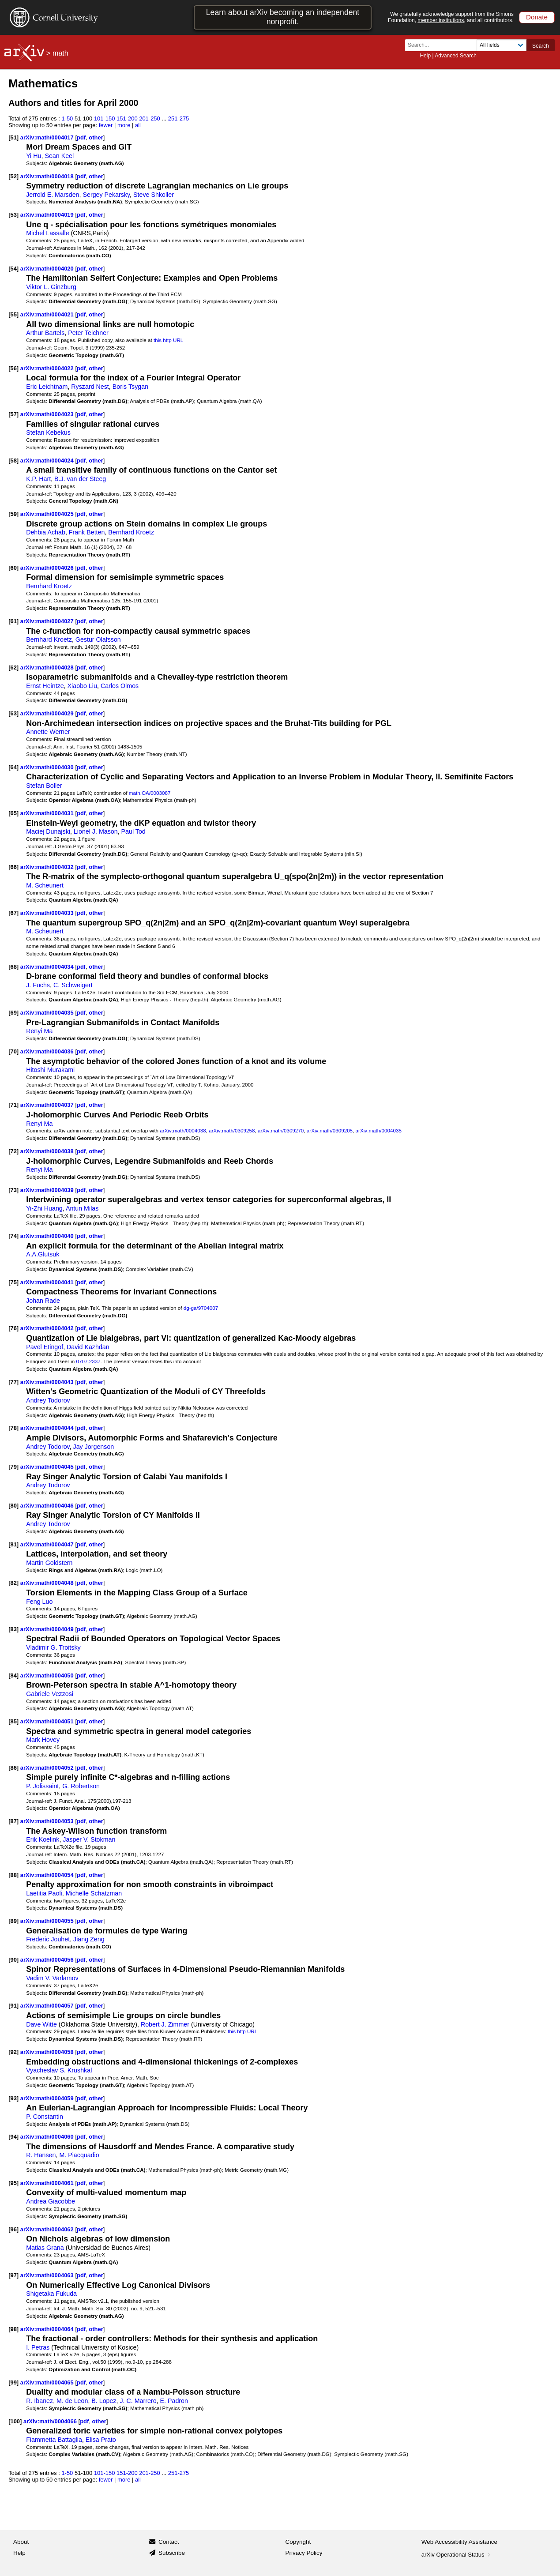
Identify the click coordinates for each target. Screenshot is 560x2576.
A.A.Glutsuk (42, 1254)
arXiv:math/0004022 (47, 368)
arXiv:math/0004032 (47, 867)
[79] (13, 1466)
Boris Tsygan (130, 386)
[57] (13, 414)
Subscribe (171, 2553)
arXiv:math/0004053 (47, 1821)
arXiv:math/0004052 (47, 1767)
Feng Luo (39, 1601)
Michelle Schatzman (94, 1893)
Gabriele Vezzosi (49, 1693)
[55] (13, 314)
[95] (13, 2183)
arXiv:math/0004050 (47, 1675)
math (60, 53)
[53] (13, 214)
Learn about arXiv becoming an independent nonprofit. (283, 17)
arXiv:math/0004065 (47, 2382)
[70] (13, 1051)
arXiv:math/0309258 (232, 1130)
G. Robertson (81, 1786)
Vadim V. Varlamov (52, 1978)
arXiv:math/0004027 (47, 621)
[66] (13, 867)
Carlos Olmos (120, 685)
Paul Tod (133, 831)
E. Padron (174, 2400)
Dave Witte (41, 2024)
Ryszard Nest (90, 386)
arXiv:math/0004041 (47, 1282)
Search (540, 46)
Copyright (298, 2541)
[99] (13, 2382)
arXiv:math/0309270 (281, 1130)
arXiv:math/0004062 (47, 2229)
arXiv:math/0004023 (47, 414)
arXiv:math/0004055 (47, 1921)
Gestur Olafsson (98, 639)
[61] (13, 621)
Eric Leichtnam (47, 386)
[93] (13, 2098)
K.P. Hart (38, 478)
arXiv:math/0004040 (47, 1236)
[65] (13, 813)
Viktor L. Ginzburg (51, 286)
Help (425, 56)
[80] (13, 1505)
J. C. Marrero (138, 2400)
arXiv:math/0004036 (47, 1051)
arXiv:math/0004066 (51, 2421)
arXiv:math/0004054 (47, 1875)
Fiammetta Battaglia (54, 2439)
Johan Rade (43, 1300)
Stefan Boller (44, 785)
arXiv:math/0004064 (47, 2329)
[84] (13, 1675)
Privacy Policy (304, 2553)
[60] (13, 567)
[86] (13, 1767)
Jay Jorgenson (93, 1446)
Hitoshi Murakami (50, 1069)
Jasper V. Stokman (89, 1839)
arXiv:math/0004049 (47, 1629)
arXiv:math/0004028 (47, 667)
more (124, 125)
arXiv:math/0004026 (47, 567)
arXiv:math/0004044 (47, 1428)
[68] (13, 966)
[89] (13, 1921)
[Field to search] (501, 45)
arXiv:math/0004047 (47, 1544)
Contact (168, 2541)
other (96, 137)
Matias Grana (45, 2247)
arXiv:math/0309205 (330, 1130)
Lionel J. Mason (96, 831)
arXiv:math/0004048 (47, 1582)
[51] (13, 137)
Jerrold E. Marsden (52, 194)
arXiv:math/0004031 (47, 813)
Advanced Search (456, 56)
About (21, 2541)
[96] (13, 2229)
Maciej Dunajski (48, 831)
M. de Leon (72, 2400)
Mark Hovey (43, 1739)
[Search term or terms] (443, 45)
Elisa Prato (101, 2439)
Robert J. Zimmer (165, 2024)
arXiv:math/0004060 (47, 2136)
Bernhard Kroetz (131, 532)
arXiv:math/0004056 (47, 1959)
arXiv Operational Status (456, 2554)
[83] (13, 1629)
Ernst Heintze (45, 685)
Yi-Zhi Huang (44, 1208)
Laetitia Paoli (44, 1893)
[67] (13, 913)
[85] (13, 1721)
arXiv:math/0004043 (47, 1382)
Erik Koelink (42, 1839)
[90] (13, 1959)
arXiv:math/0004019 (47, 214)
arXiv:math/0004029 (47, 713)
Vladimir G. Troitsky (53, 1647)
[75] (13, 1282)
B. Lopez (103, 2400)
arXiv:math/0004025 (47, 514)
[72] (13, 1151)
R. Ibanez (39, 2400)
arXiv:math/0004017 (47, 137)
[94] (13, 2136)
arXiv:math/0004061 (47, 2183)
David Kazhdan (88, 1346)
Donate (537, 17)
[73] (13, 1190)
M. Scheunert (45, 885)
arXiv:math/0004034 (47, 966)
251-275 (178, 118)
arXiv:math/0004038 (183, 1130)
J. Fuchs (38, 985)
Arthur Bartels (45, 332)
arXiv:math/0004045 (47, 1466)
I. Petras (37, 2347)
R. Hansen (41, 2155)
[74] (13, 1236)
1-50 (67, 118)
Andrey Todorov (48, 1400)
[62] (13, 667)
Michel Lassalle (47, 233)
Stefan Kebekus (48, 432)
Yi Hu (33, 155)
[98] (13, 2329)
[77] (13, 1382)
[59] (13, 514)
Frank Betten (87, 532)
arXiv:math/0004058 (47, 2052)
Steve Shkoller (153, 194)
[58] (13, 460)
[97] (13, 2275)
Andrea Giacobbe (50, 2201)
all (138, 125)
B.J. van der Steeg (80, 478)
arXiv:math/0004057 (47, 2005)
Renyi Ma (39, 1030)
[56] (13, 368)
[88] (13, 1875)
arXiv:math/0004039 (47, 1190)
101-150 (104, 118)
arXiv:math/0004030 (47, 767)
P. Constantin (44, 2116)
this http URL (168, 340)
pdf (81, 137)
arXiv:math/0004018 (47, 176)
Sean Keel (59, 155)
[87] (13, 1821)
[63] (13, 713)
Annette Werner (48, 731)
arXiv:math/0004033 (47, 913)
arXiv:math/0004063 (47, 2275)
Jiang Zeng (89, 1939)
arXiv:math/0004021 (47, 314)
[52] (13, 176)
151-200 (127, 118)
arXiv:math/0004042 (47, 1328)
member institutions (440, 20)
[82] (13, 1582)
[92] (13, 2052)
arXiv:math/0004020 (47, 268)
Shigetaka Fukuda (51, 2293)
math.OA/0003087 (150, 793)
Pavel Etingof (44, 1346)
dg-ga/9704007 (201, 1308)
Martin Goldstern (49, 1562)
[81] (13, 1544)
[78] (13, 1428)
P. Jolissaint (42, 1786)
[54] (13, 268)
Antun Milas (82, 1208)
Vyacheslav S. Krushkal (59, 2070)
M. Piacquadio (79, 2155)
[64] (13, 767)
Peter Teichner (88, 332)
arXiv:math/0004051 (47, 1721)
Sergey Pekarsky (106, 194)
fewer (106, 125)
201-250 (149, 118)
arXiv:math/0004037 (47, 1105)
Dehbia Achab (45, 532)
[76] (13, 1328)
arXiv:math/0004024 (47, 460)
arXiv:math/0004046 (47, 1505)
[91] (13, 2005)
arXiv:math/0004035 (47, 1012)
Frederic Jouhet (48, 1939)
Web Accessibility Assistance (459, 2541)
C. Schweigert (73, 985)
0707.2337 (88, 1361)
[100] (15, 2421)
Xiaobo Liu (82, 685)
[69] (13, 1012)
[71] (13, 1105)
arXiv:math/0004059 (47, 2098)
